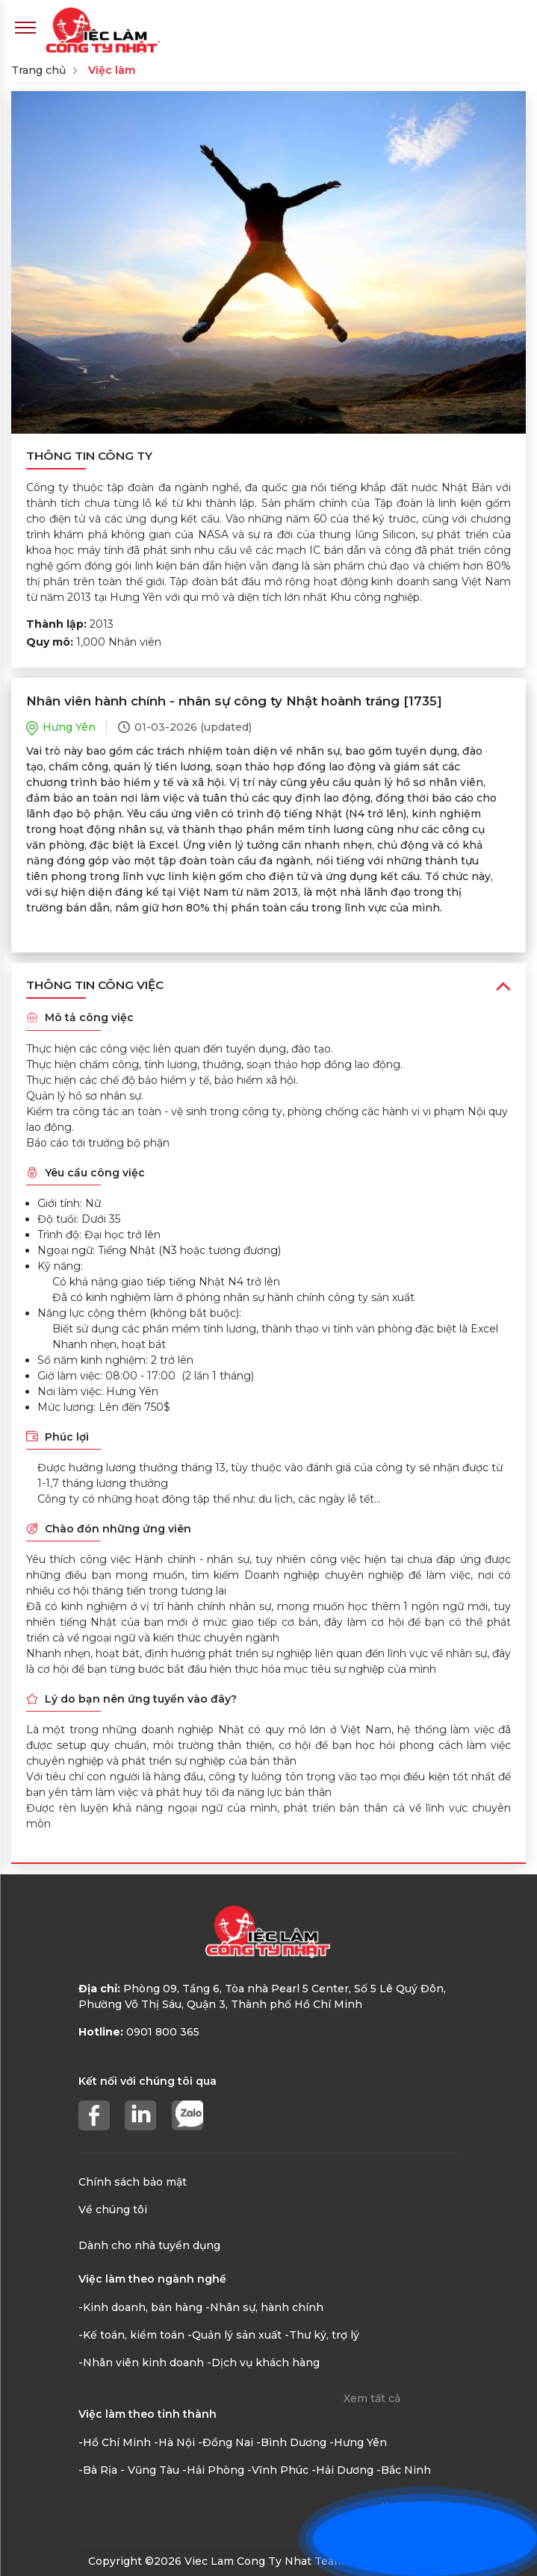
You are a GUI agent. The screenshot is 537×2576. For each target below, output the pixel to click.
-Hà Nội (174, 2442)
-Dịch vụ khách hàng (263, 2362)
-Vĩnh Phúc (277, 2470)
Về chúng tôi (112, 2209)
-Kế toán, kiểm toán (131, 2335)
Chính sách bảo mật (132, 2182)
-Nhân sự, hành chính (264, 2307)
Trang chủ (38, 70)
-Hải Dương (342, 2470)
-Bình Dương (291, 2442)
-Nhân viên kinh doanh (141, 2362)
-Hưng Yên (358, 2442)
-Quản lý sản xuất (234, 2335)
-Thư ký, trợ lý (322, 2335)
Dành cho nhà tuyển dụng (149, 2245)
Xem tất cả (372, 2398)
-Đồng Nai (225, 2442)
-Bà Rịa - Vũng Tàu (128, 2470)
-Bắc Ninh (403, 2470)
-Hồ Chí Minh (114, 2442)
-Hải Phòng (213, 2470)
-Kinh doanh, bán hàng (140, 2307)
